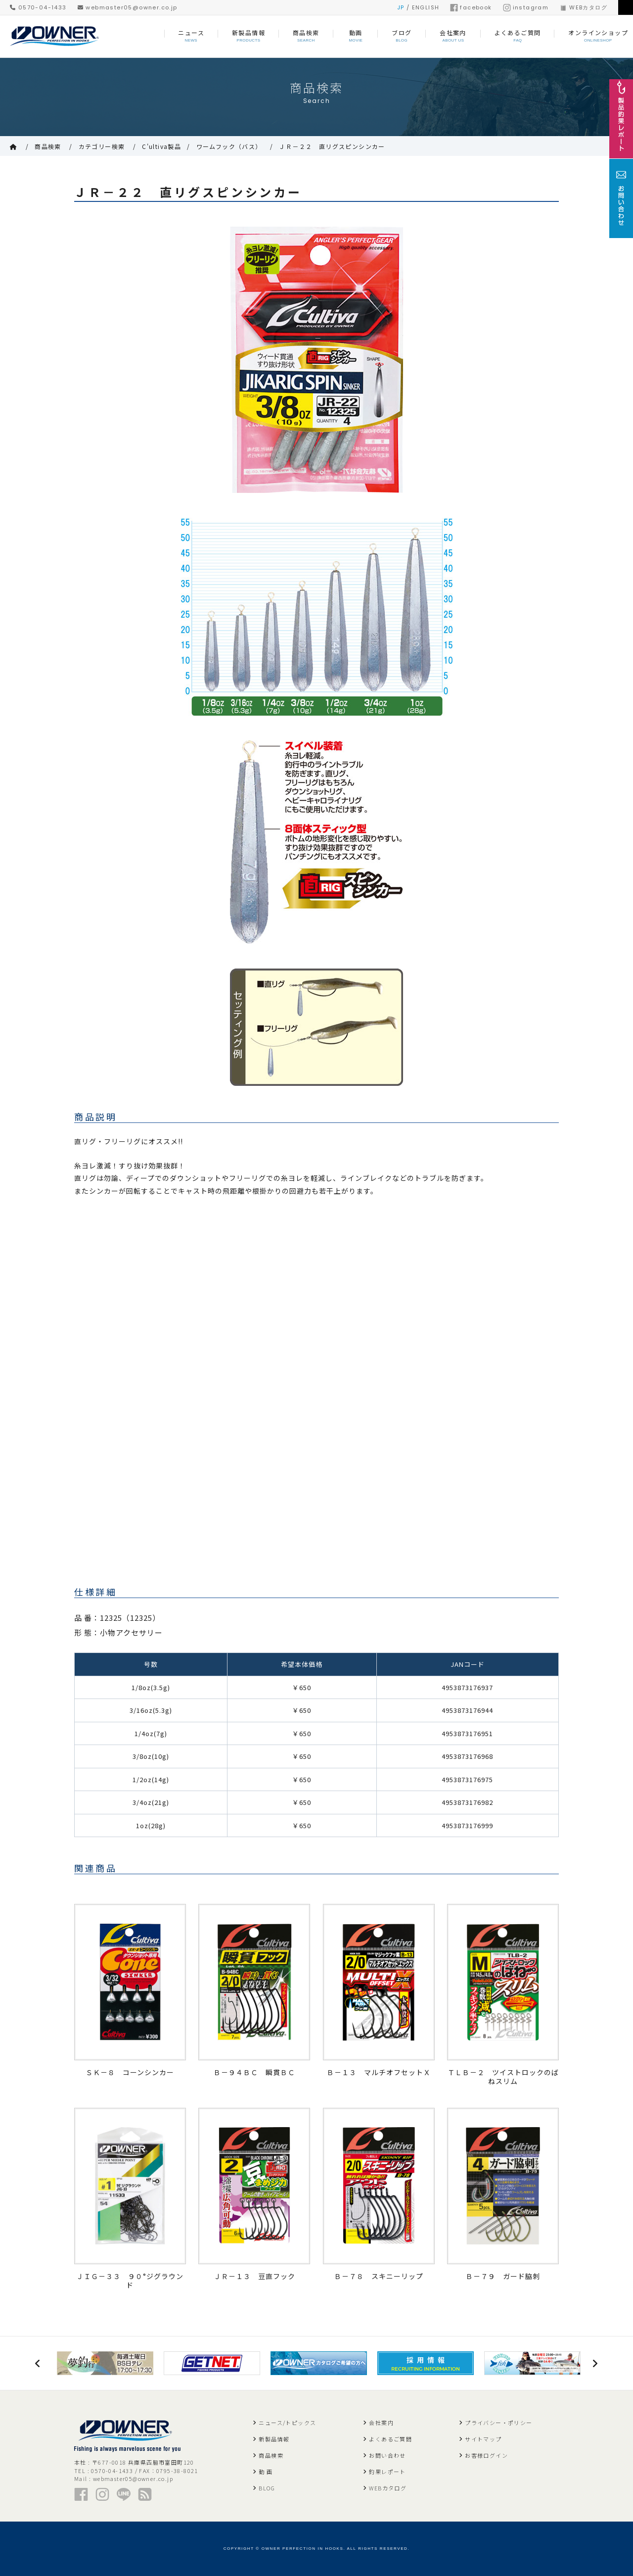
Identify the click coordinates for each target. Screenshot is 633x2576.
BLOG (267, 2488)
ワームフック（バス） (229, 146)
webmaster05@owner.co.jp (128, 7)
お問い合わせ (387, 2455)
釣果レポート (387, 2472)
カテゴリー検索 (102, 146)
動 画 (265, 2472)
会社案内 (381, 2423)
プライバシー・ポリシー (498, 2423)
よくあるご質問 (390, 2439)
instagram (526, 7)
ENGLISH (426, 7)
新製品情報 (274, 2439)
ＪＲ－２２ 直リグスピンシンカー (332, 146)
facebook (471, 7)
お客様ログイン (486, 2455)
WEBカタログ (583, 7)
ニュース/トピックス (287, 2423)
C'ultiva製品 (161, 146)
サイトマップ (483, 2439)
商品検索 (48, 146)
